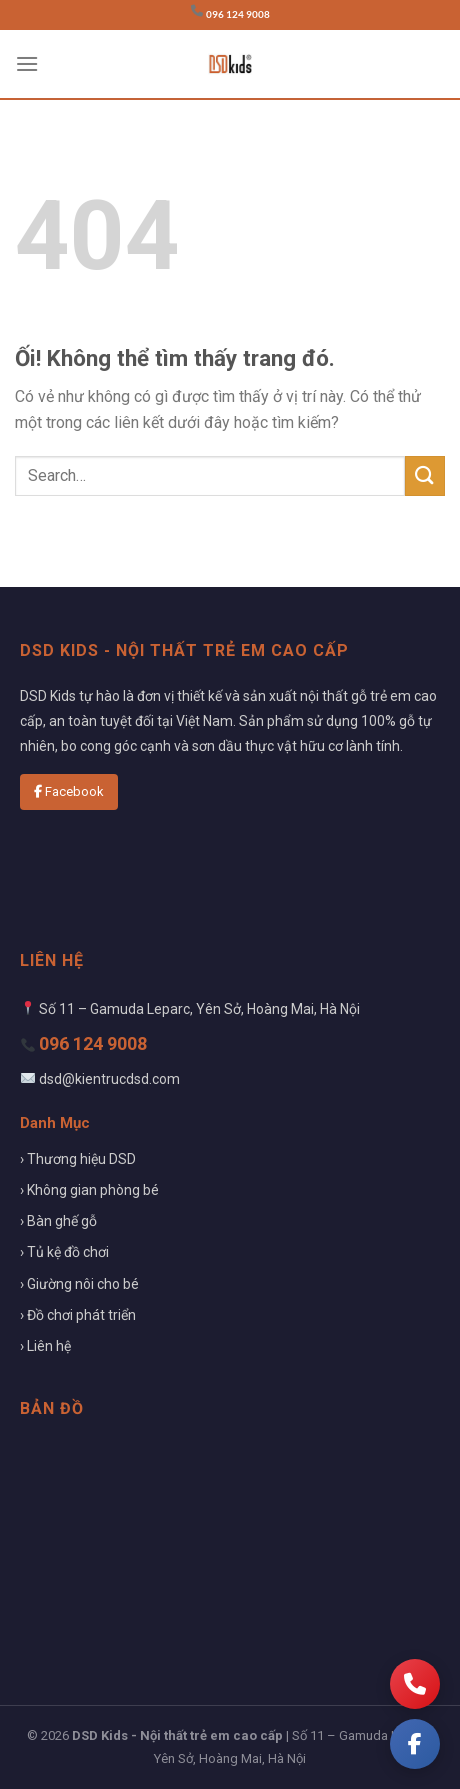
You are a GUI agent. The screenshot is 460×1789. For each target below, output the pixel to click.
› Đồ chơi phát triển (78, 1315)
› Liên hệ (45, 1346)
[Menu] (27, 63)
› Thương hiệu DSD (78, 1159)
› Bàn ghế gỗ (58, 1221)
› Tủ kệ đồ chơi (64, 1252)
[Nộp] (425, 475)
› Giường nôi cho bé (79, 1284)
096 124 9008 (238, 14)
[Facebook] (415, 1744)
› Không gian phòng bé (89, 1190)
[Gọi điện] (415, 1684)
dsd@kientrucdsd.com (109, 1079)
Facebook (69, 791)
